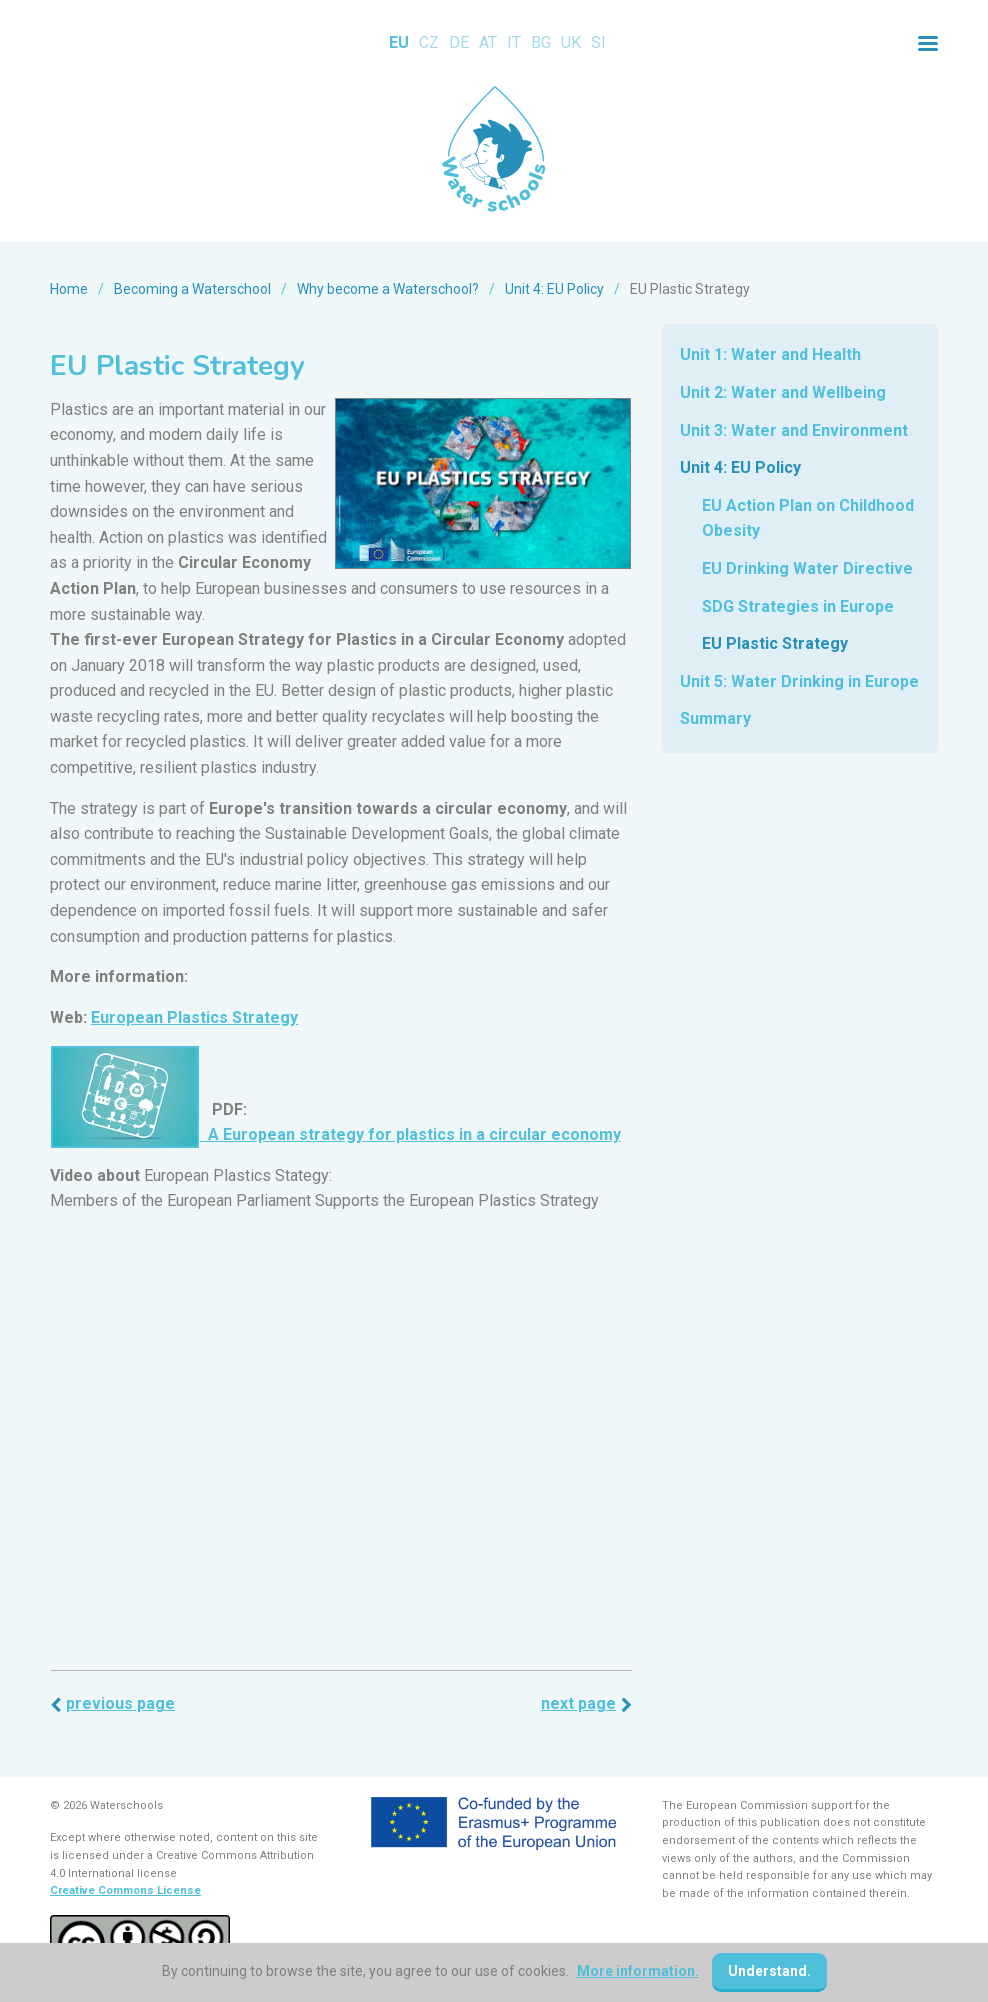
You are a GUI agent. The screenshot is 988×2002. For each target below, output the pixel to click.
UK (571, 42)
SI (598, 42)
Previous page (120, 1703)
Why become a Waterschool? (388, 289)
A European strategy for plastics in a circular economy (410, 1134)
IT (514, 42)
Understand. (769, 1971)
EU (399, 42)
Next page (578, 1703)
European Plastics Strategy (194, 1017)
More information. (638, 1971)
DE (459, 42)
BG (541, 42)
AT (488, 42)
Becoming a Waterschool (192, 289)
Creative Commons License (125, 1890)
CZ (429, 42)
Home (69, 289)
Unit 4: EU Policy (554, 289)
